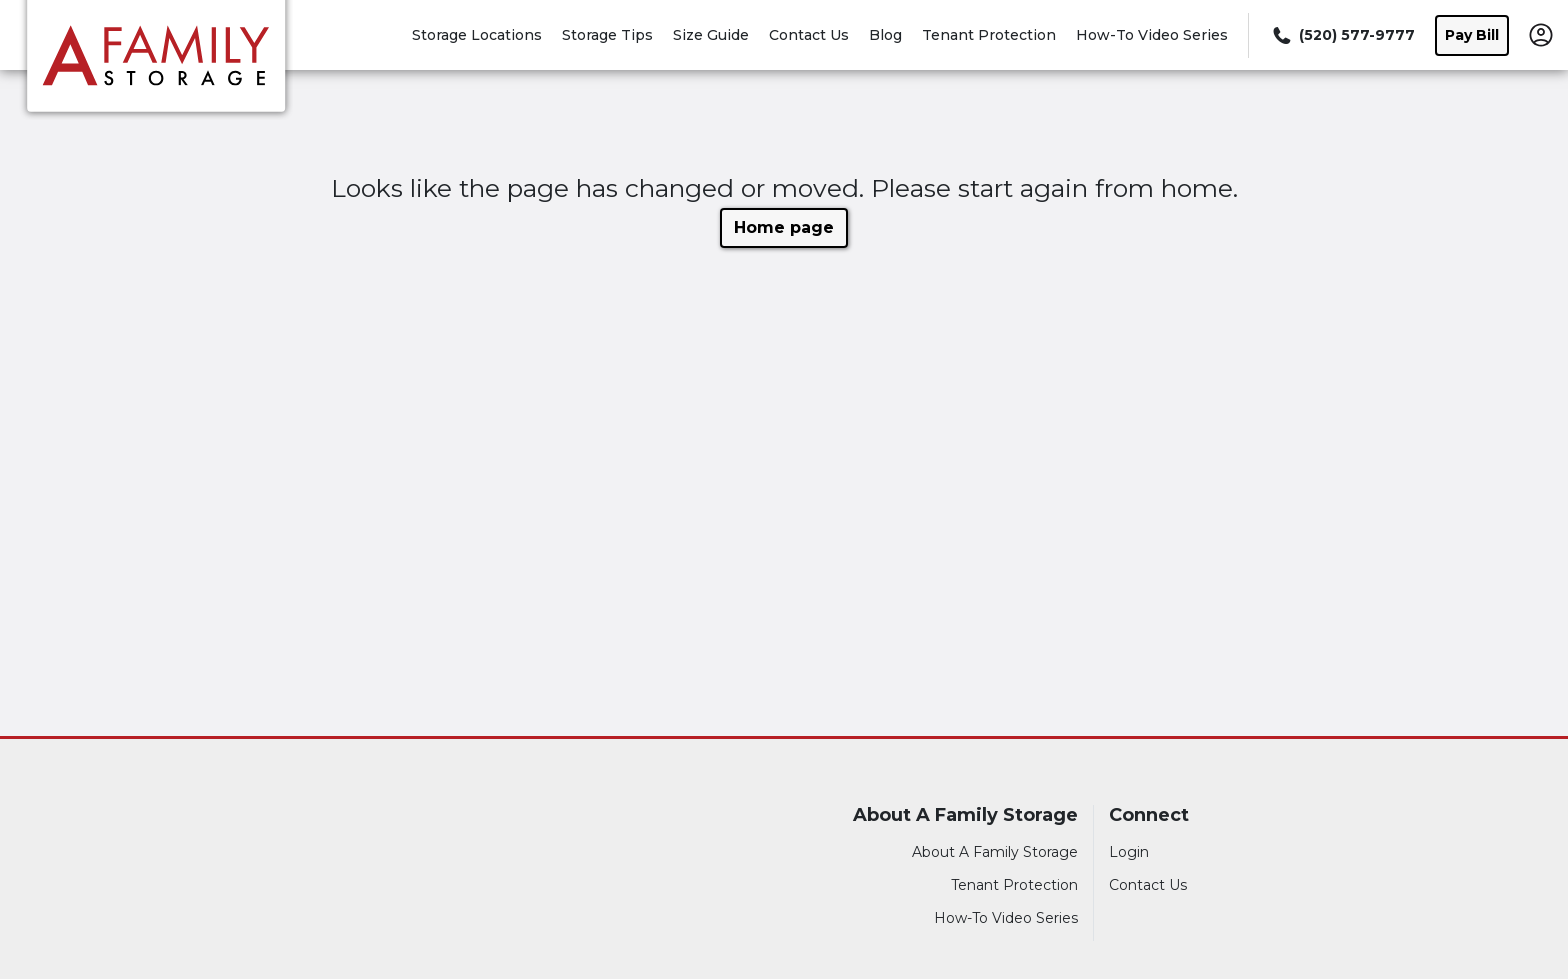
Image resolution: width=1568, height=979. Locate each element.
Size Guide (711, 35)
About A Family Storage (965, 815)
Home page (784, 227)
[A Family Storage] (156, 63)
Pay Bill (1472, 35)
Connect (1149, 815)
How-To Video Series (1152, 35)
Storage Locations (477, 35)
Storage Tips (607, 35)
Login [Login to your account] (1129, 852)
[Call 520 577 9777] (1342, 35)
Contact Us (809, 35)
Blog (885, 35)
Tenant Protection (989, 35)
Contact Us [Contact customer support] (1148, 885)
